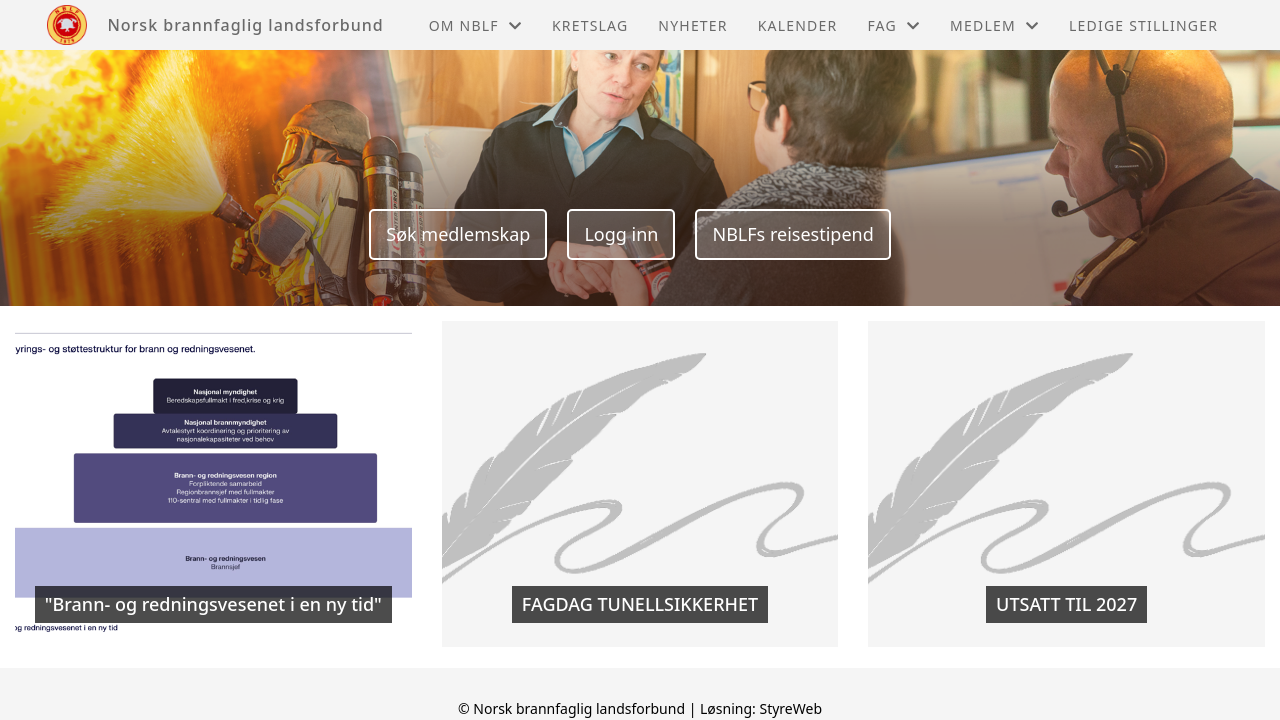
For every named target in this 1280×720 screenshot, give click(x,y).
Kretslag (590, 25)
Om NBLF (475, 25)
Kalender (798, 25)
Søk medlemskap (458, 234)
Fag (893, 25)
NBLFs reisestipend (792, 234)
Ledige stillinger (1143, 25)
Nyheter (692, 25)
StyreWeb (790, 708)
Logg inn (621, 234)
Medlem (994, 25)
